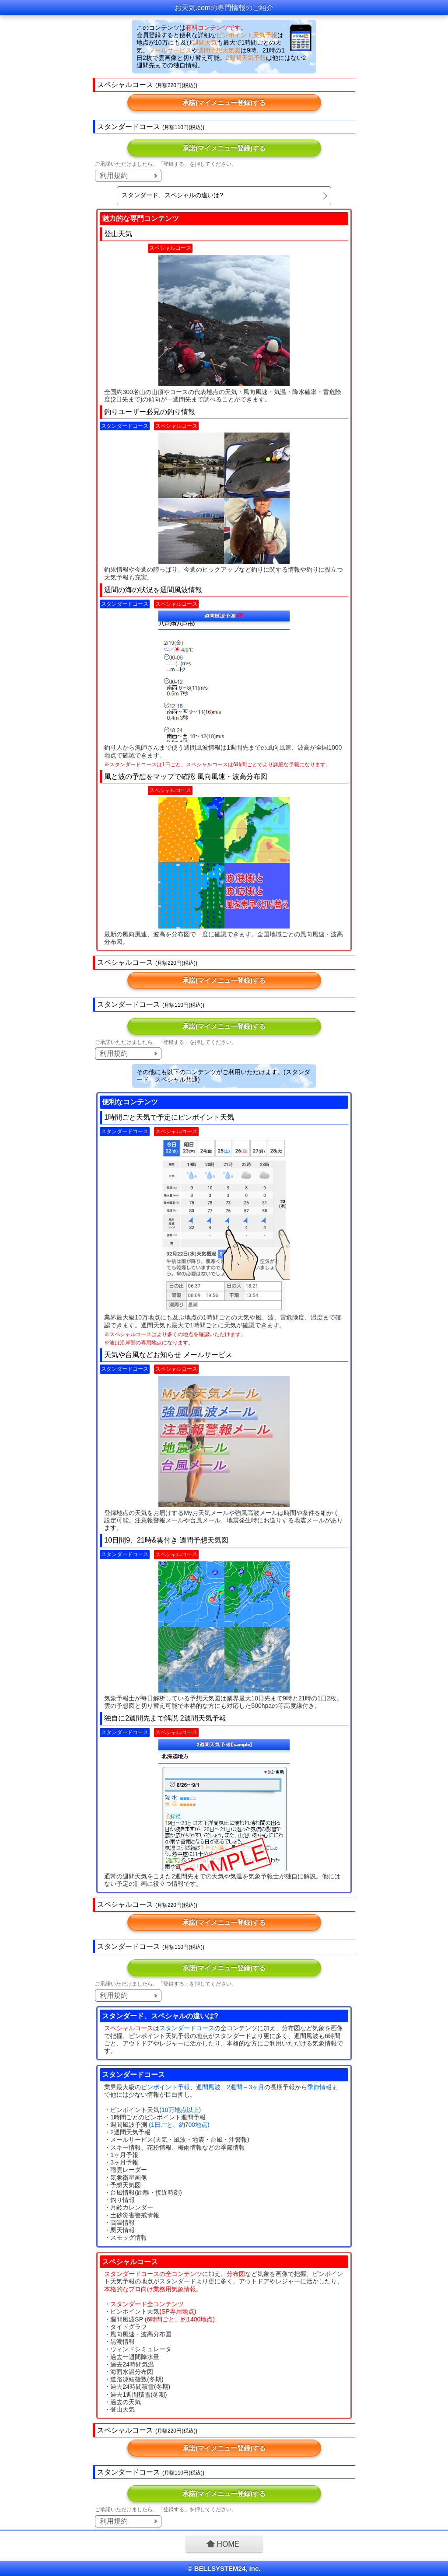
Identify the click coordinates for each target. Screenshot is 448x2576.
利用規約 (114, 175)
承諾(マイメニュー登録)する (224, 102)
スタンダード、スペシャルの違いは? (172, 195)
